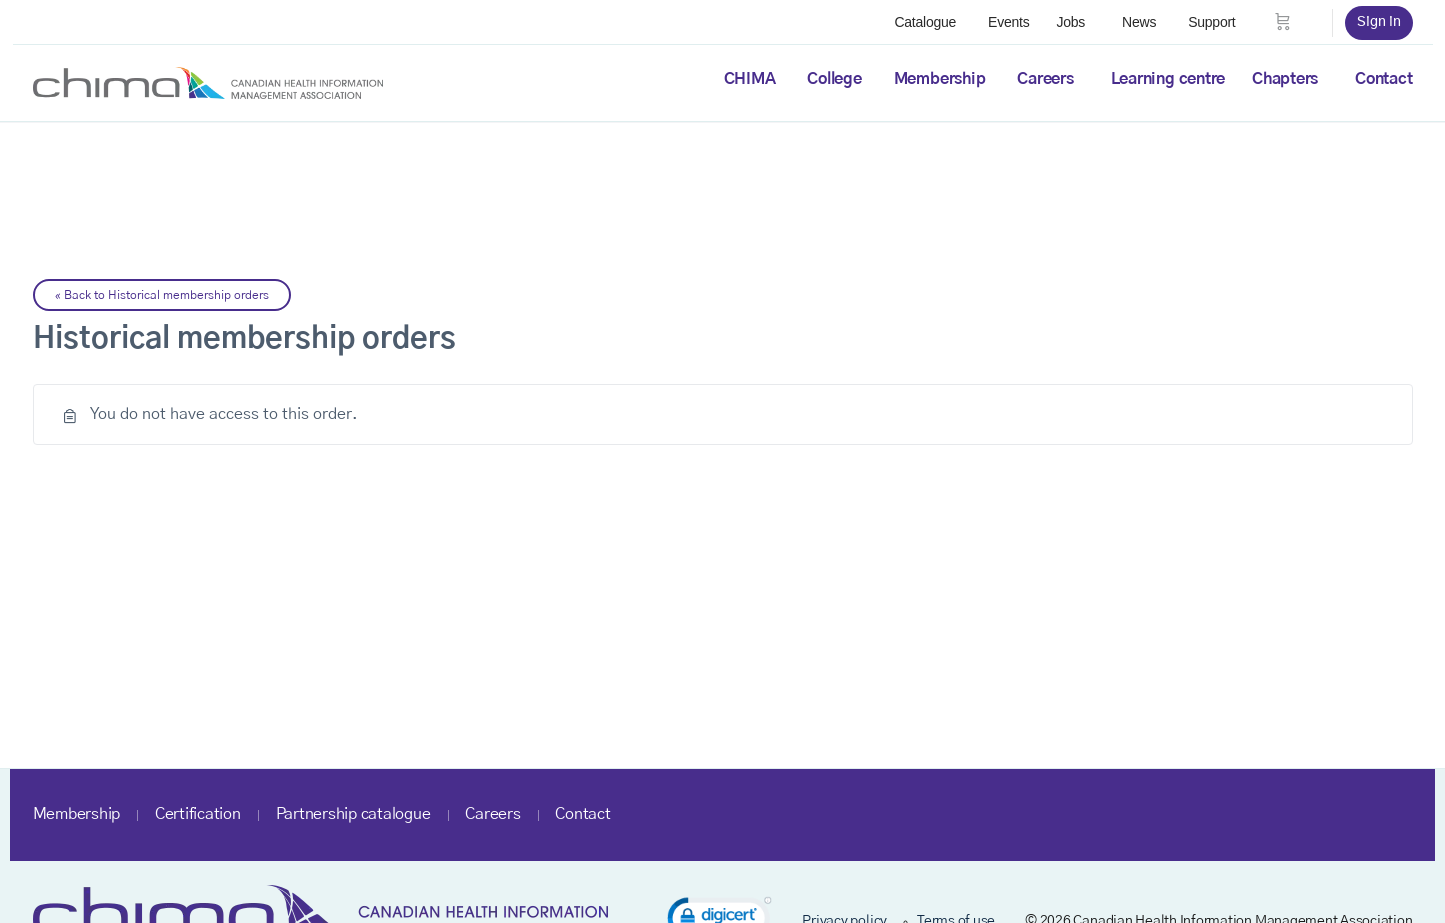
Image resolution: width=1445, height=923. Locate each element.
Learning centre (1168, 79)
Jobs (1070, 22)
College (834, 79)
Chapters (1285, 79)
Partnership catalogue (353, 814)
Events (1008, 22)
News (1139, 22)
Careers (1045, 79)
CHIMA (750, 79)
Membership (940, 79)
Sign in (1379, 22)
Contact (1383, 79)
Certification (198, 814)
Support (1211, 22)
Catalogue (925, 22)
